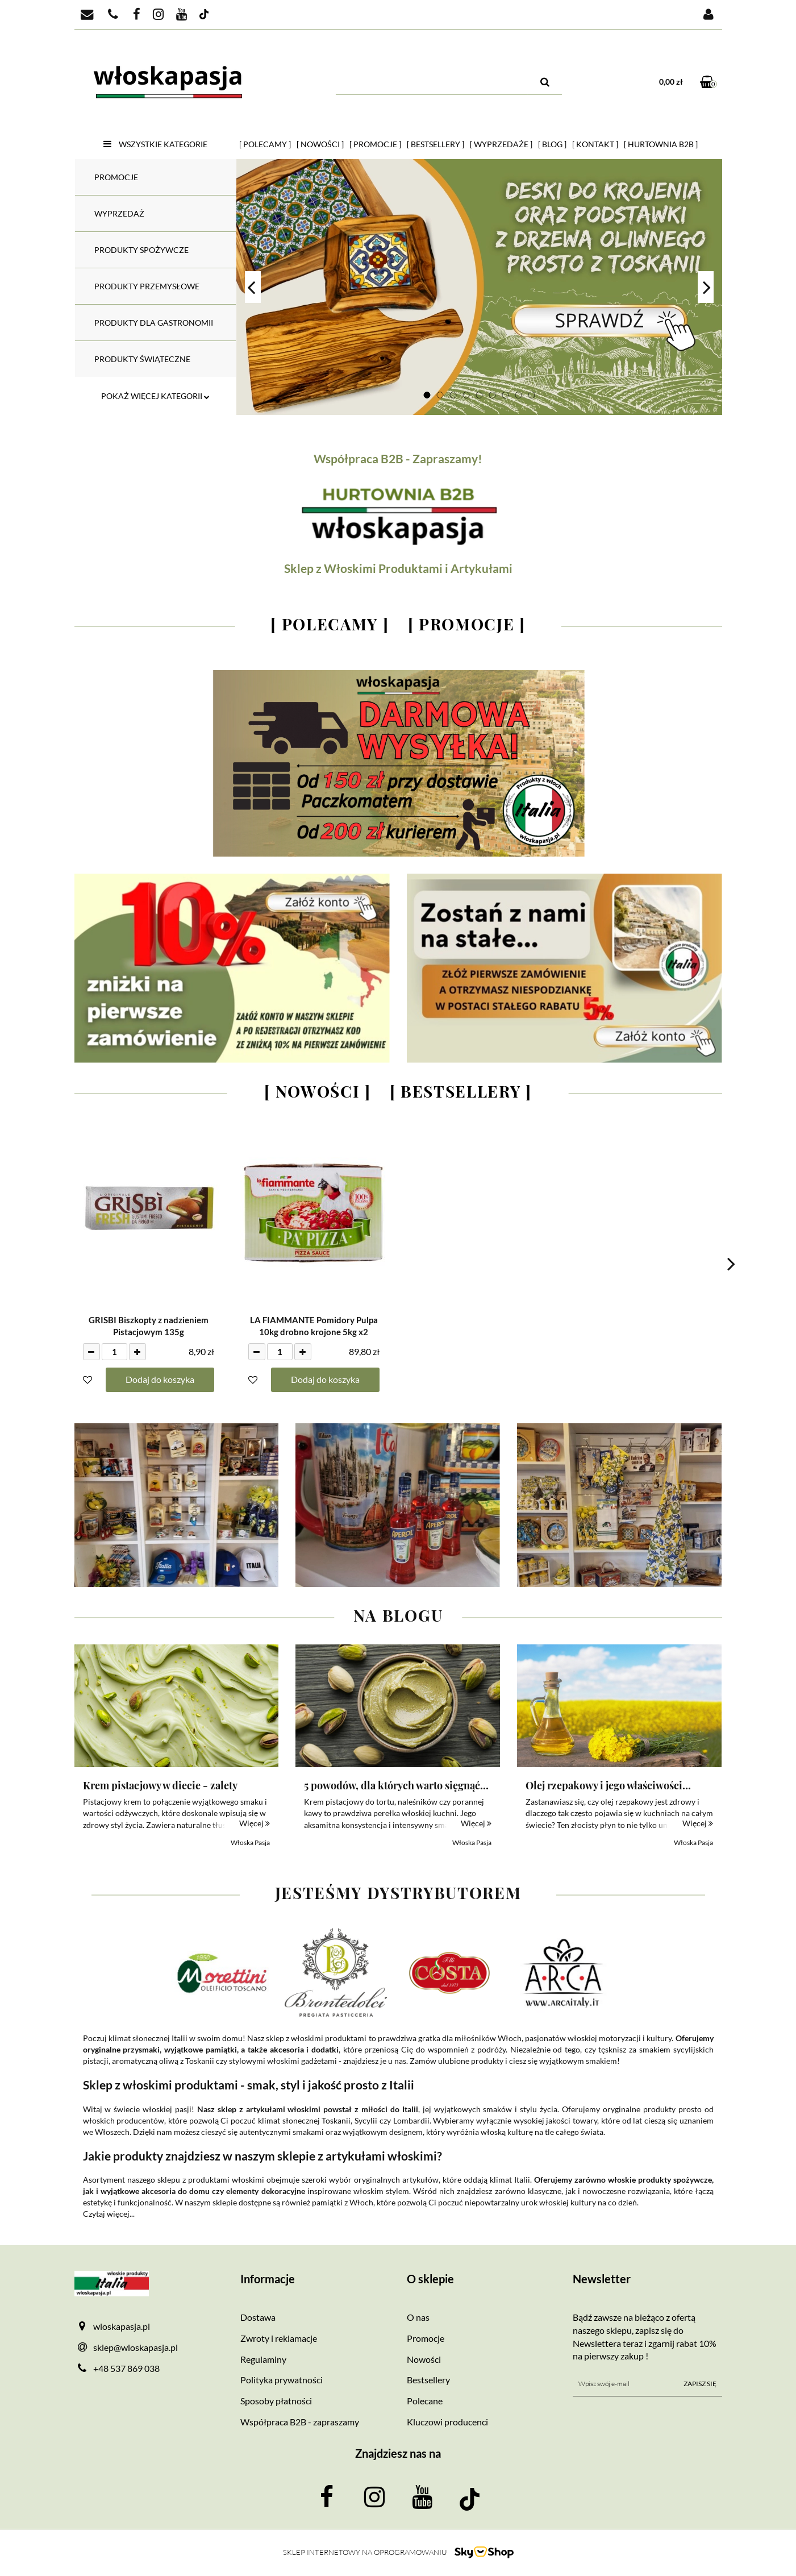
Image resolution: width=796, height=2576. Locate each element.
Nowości (424, 2359)
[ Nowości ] (320, 144)
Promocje (425, 2338)
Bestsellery (428, 2379)
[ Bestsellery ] (435, 144)
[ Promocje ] (375, 144)
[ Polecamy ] (265, 144)
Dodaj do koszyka (160, 1379)
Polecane (425, 2400)
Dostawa (258, 2317)
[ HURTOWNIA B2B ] (661, 144)
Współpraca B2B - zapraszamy (299, 2421)
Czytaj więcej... (109, 2213)
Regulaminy (263, 2359)
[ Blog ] (552, 144)
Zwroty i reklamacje (278, 2338)
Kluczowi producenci (447, 2421)
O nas (418, 2317)
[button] (315, 2279)
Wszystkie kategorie (155, 144)
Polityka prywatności (281, 2379)
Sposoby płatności (276, 2400)
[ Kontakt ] (595, 144)
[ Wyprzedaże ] (501, 144)
